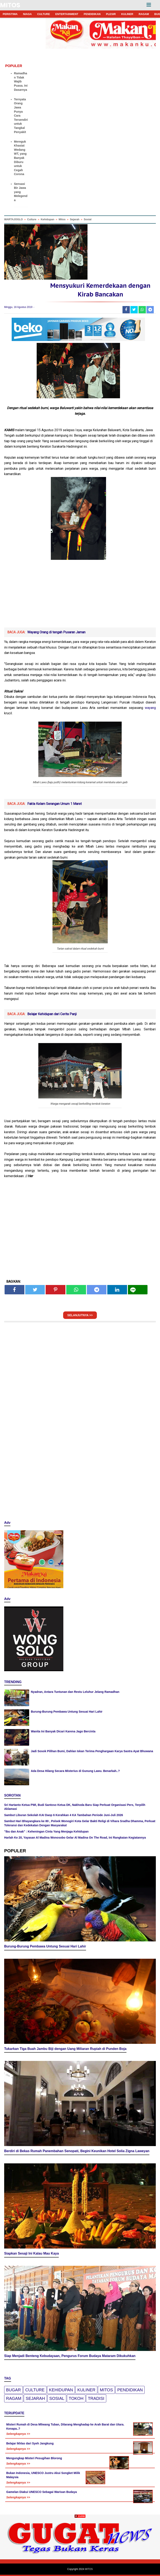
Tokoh (76, 2399)
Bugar (13, 2390)
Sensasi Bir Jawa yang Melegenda (21, 192)
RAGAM (144, 14)
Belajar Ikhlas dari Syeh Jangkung (30, 2444)
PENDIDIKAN (92, 14)
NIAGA (27, 14)
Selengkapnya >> (18, 2434)
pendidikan (130, 2390)
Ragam (13, 2399)
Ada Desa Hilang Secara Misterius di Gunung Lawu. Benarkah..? (75, 1771)
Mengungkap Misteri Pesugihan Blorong (34, 2458)
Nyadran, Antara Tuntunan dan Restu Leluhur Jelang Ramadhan (75, 1692)
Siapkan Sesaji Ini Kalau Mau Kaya (31, 2254)
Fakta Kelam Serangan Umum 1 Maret (54, 804)
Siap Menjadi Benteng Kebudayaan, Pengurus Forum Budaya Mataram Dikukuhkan (69, 2356)
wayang (150, 708)
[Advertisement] (80, 597)
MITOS (10, 5)
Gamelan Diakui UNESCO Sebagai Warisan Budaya (41, 2492)
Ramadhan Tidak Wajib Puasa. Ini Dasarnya (21, 81)
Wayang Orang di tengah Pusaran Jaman (56, 633)
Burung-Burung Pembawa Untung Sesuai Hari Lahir (66, 1712)
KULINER (127, 14)
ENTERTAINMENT (66, 14)
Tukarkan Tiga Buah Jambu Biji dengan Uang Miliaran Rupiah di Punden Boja (65, 2049)
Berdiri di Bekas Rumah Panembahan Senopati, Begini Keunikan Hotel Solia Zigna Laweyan (76, 2152)
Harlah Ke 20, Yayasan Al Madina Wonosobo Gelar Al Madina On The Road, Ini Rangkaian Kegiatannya (75, 1838)
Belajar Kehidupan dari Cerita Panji (52, 1015)
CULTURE (43, 14)
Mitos (106, 2390)
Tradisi (96, 2399)
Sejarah (35, 2399)
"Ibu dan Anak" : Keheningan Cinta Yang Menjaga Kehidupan (46, 1832)
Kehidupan (61, 2390)
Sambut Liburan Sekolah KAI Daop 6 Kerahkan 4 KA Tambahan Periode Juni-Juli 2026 (63, 1815)
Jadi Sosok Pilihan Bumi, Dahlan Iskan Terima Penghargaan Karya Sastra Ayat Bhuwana (92, 1751)
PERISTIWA (10, 14)
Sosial (56, 2399)
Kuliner (86, 2390)
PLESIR (111, 14)
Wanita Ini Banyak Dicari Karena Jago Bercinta (63, 1732)
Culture (35, 2390)
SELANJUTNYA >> (80, 1315)
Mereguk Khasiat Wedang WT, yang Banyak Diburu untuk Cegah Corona (20, 158)
